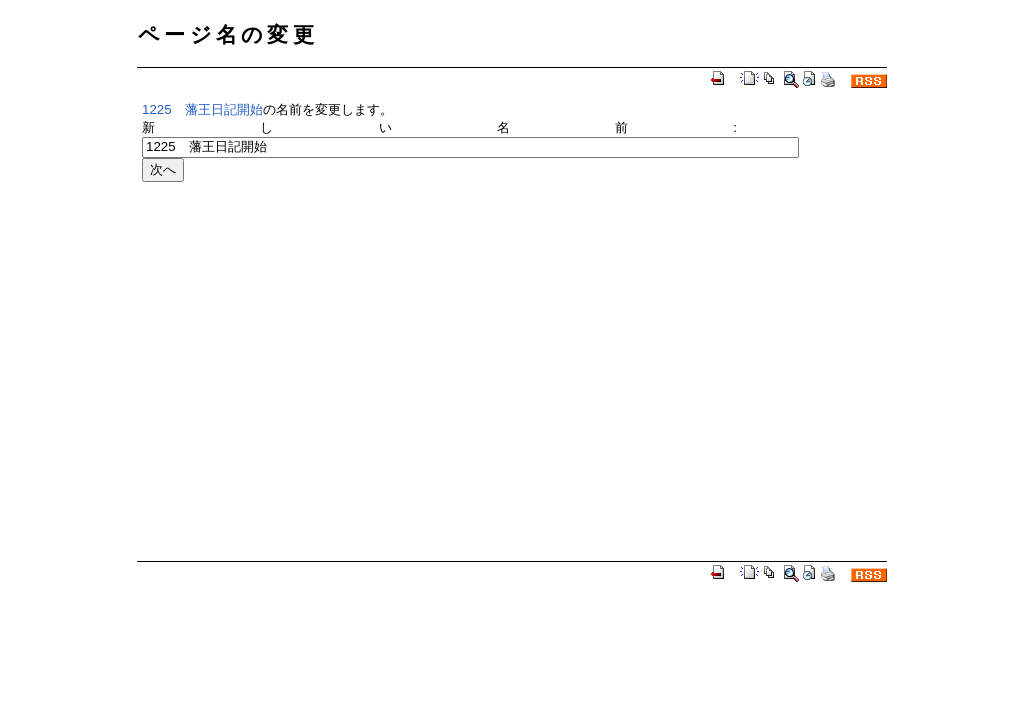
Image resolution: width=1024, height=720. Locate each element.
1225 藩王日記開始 (202, 109)
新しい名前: (439, 127)
